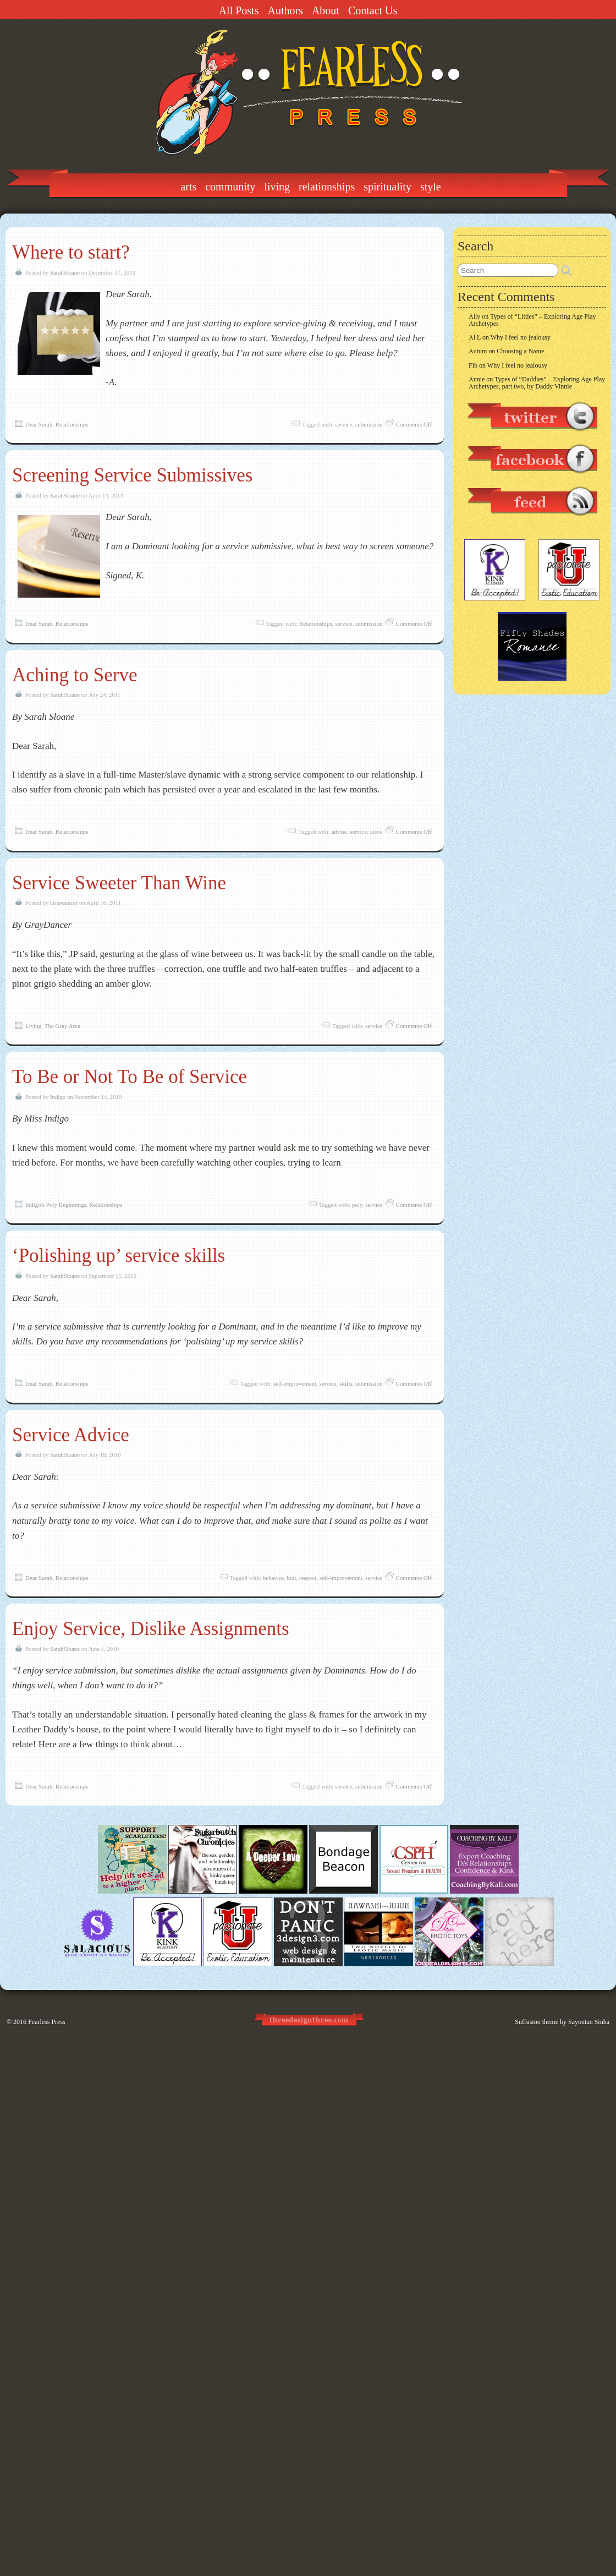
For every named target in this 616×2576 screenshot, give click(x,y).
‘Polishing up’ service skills (118, 1255)
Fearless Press (46, 2022)
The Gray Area (62, 1025)
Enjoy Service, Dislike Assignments (150, 1628)
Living (277, 187)
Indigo (57, 1096)
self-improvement (294, 1383)
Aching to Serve (74, 675)
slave (376, 831)
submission (369, 424)
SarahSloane (65, 272)
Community (230, 187)
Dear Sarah (38, 424)
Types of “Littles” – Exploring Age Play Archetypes (532, 320)
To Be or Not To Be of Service (129, 1076)
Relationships (327, 187)
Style (430, 187)
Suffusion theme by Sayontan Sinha (562, 2022)
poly (357, 1204)
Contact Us (372, 10)
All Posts (239, 10)
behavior (273, 1577)
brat (291, 1577)
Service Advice (70, 1435)
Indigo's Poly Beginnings (55, 1204)
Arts (188, 187)
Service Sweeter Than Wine (119, 883)
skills (345, 1383)
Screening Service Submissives (132, 475)
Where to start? (71, 252)
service (343, 424)
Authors (284, 10)
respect (307, 1577)
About (325, 10)
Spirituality (387, 187)
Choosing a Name (520, 351)
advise (339, 831)
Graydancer (64, 902)
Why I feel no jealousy (521, 337)
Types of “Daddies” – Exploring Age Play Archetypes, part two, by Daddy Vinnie (537, 382)
